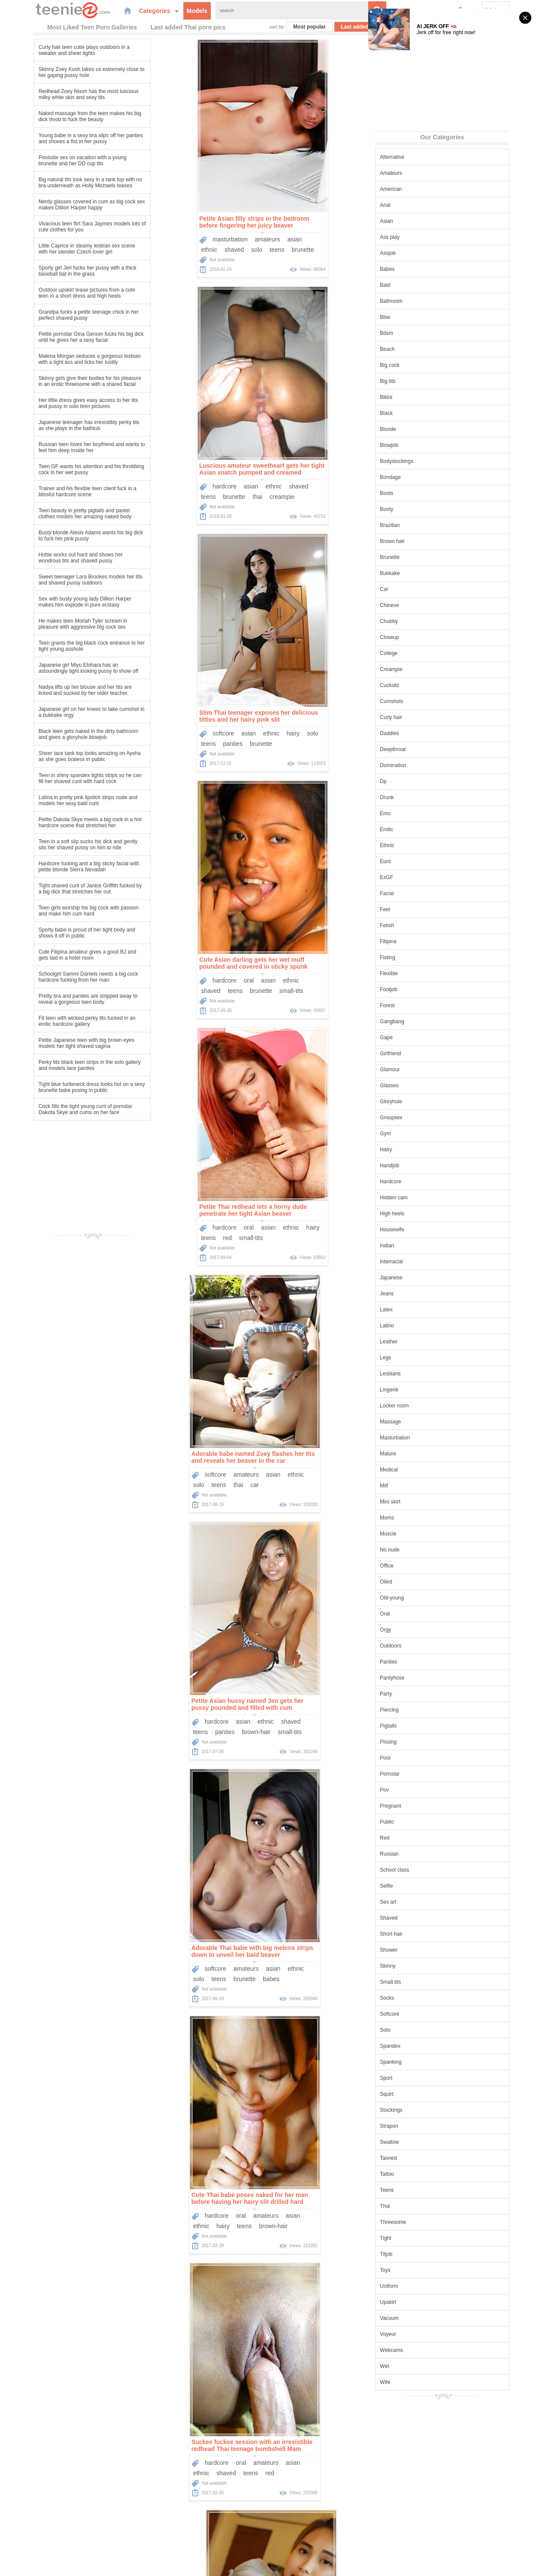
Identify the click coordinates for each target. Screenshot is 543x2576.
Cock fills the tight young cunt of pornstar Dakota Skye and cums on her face (52, 1108)
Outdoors (424, 1645)
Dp (417, 780)
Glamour (424, 1069)
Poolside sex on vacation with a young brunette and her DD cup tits (49, 160)
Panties (422, 1661)
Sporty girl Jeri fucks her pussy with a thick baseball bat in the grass (54, 270)
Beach (421, 348)
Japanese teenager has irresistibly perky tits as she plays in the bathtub (55, 424)
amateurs (199, 238)
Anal (419, 204)
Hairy (420, 1149)
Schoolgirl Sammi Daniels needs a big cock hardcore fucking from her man (54, 976)
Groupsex (425, 1117)
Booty (420, 508)
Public (421, 1821)
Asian (420, 220)
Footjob (422, 989)
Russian (423, 1853)
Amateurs (425, 172)
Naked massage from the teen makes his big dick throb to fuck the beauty (56, 115)
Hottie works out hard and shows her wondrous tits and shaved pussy (47, 557)
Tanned (422, 2157)
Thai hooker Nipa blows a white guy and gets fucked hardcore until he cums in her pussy (331, 2201)
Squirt (420, 2093)
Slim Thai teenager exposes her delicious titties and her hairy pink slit (191, 468)
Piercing (423, 1709)
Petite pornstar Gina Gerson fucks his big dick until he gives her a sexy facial (57, 336)
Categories (128, 10)
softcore (156, 485)
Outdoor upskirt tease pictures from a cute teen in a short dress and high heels (53, 292)
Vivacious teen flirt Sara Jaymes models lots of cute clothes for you (58, 226)
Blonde (422, 428)
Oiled (420, 1581)
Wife (419, 2381)
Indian (421, 1245)
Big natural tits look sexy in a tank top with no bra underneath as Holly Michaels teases (56, 182)
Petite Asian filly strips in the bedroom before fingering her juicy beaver (187, 221)
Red (418, 1837)
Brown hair (426, 540)
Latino (421, 1325)
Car (418, 588)
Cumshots (425, 700)
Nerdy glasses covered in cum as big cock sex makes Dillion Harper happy (58, 204)
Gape (420, 1037)
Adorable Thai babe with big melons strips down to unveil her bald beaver (332, 962)
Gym (419, 1133)
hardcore (296, 238)
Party (420, 1693)
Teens (420, 2189)
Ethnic (421, 845)
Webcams (425, 2349)
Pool (419, 1757)
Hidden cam (427, 1197)
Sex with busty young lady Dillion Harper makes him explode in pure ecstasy (51, 601)
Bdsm (420, 332)
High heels (426, 1213)
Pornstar (423, 1773)
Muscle (422, 1533)
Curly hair (425, 716)
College (422, 652)
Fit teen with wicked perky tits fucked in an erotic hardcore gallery (53, 1020)
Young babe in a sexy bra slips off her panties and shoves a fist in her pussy (57, 138)
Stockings (425, 2109)
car (334, 742)
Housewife (426, 1229)
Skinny (421, 1965)
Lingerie (423, 1389)
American (425, 188)
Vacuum (423, 2317)
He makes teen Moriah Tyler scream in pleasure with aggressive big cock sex (49, 623)
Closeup (423, 636)
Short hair (425, 1933)
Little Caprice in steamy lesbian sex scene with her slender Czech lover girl (53, 248)
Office (420, 1565)
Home (207, 2526)
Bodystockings (430, 460)
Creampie (425, 668)
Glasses (423, 1085)
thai (329, 248)
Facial (420, 893)
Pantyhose (426, 1677)
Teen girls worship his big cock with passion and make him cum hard (55, 910)
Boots (420, 492)
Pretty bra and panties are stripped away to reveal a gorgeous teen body (54, 998)
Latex (420, 1309)
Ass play (423, 236)
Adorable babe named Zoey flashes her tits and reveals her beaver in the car (333, 715)
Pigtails (422, 1725)
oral (320, 485)
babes (351, 989)
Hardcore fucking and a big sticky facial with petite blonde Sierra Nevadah (55, 866)
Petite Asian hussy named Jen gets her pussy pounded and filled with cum (188, 962)
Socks (421, 1997)
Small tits (424, 1981)
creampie (353, 248)
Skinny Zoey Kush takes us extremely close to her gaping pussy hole (58, 71)
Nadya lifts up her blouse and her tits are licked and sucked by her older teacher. (51, 689)
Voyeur (422, 2333)
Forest (421, 1005)
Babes (421, 268)
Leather (422, 1341)
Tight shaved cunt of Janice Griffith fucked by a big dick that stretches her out (56, 888)
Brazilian (424, 524)
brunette (235, 248)
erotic (192, 1978)
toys (322, 1731)
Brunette (423, 556)
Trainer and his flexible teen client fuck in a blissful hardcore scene (54, 491)
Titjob (420, 2253)
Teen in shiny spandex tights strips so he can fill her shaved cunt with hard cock (56, 777)
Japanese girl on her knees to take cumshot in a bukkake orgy (58, 711)
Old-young (425, 1597)
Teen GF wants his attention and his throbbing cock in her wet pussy (57, 469)
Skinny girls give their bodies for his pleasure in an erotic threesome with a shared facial (56, 380)
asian (227, 238)
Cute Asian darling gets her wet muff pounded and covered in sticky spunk (325, 468)
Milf (418, 1485)
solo (189, 248)
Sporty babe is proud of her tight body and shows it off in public (53, 932)
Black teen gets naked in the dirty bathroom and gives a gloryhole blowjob (55, 733)
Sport (420, 2077)
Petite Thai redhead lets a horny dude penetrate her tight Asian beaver (186, 715)
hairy (225, 485)
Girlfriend (424, 1053)
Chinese (423, 604)
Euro (419, 861)
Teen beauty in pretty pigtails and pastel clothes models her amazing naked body (51, 513)
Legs (419, 1357)
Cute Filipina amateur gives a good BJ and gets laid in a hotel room (54, 954)
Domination (427, 764)
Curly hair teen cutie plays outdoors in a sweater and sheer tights (50, 49)
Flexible (422, 973)
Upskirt (422, 2301)
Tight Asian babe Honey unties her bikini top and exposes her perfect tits (190, 2197)
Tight (419, 2237)
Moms (421, 1517)
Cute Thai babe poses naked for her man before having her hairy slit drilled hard (190, 1209)
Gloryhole (425, 1101)
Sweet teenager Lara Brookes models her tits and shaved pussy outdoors (57, 579)
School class (428, 1869)
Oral (419, 1613)
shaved (167, 248)
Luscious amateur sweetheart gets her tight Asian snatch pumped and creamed (333, 221)
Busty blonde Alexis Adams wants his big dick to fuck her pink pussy (57, 535)
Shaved (422, 1917)
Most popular (343, 26)
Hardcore (424, 1181)
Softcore (423, 2013)
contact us (341, 2564)
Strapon (423, 2125)
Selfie (420, 1885)
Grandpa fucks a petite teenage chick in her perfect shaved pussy (55, 314)
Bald (419, 284)
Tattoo (421, 2173)
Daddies (423, 732)
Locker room (428, 1405)
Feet (419, 909)
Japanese (425, 1277)
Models (165, 10)
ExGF (420, 877)
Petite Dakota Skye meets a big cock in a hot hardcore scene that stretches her (56, 822)
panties (165, 495)
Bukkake (424, 572)
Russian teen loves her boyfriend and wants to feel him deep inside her (58, 446)
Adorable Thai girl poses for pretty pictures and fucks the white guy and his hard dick (194, 1703)
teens (209, 248)
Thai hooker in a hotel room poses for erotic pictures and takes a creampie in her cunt (334, 1456)
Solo (419, 2029)
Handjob (423, 1165)
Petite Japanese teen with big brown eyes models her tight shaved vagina (52, 1042)
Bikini (420, 396)
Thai (419, 2205)
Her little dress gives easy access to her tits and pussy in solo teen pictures (54, 402)
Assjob (421, 252)
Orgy (419, 1629)
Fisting (421, 957)
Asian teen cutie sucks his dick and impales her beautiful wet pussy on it (334, 1703)
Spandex (424, 2045)
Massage (424, 1421)
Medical (422, 1469)
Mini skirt (424, 1501)
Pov (418, 1789)
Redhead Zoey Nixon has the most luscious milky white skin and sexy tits (55, 93)
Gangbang (426, 1021)
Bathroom (425, 300)
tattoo (168, 1731)
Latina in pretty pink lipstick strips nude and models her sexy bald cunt (54, 799)
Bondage (424, 476)
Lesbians (424, 1373)
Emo (419, 812)
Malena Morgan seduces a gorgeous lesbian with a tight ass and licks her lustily (56, 358)
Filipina (422, 941)
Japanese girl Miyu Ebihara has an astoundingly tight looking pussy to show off (55, 667)
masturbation (162, 238)
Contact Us (330, 2526)
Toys (419, 2269)
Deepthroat (426, 748)
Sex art (422, 1901)
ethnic (142, 248)
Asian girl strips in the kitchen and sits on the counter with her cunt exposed (192, 1950)
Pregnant (424, 1805)
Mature (422, 1453)
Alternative (426, 156)
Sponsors (297, 2526)
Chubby (422, 620)
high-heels (225, 2225)
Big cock (423, 364)
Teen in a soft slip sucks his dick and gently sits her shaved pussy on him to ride (54, 844)
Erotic (420, 828)
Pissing (422, 1741)
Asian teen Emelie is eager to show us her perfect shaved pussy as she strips (331, 1950)
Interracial (425, 1261)
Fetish (421, 925)
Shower (422, 1949)
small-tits (363, 495)
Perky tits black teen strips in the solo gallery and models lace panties (56, 1064)
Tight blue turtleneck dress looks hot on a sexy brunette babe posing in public (58, 1086)
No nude (423, 1549)
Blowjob (423, 444)
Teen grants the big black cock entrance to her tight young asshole (58, 645)
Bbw (419, 316)
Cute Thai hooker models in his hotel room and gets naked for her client (193, 1456)
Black (420, 412)
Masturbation (428, 1437)
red (160, 742)
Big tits (421, 380)
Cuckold (423, 684)
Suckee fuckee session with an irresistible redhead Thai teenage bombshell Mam (331, 1209)
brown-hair (197, 989)
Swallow (423, 2141)
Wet (418, 2365)
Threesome (427, 2221)
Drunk (420, 796)
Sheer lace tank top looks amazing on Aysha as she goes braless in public (56, 755)
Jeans (420, 1293)
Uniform (423, 2285)
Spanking (424, 2061)
